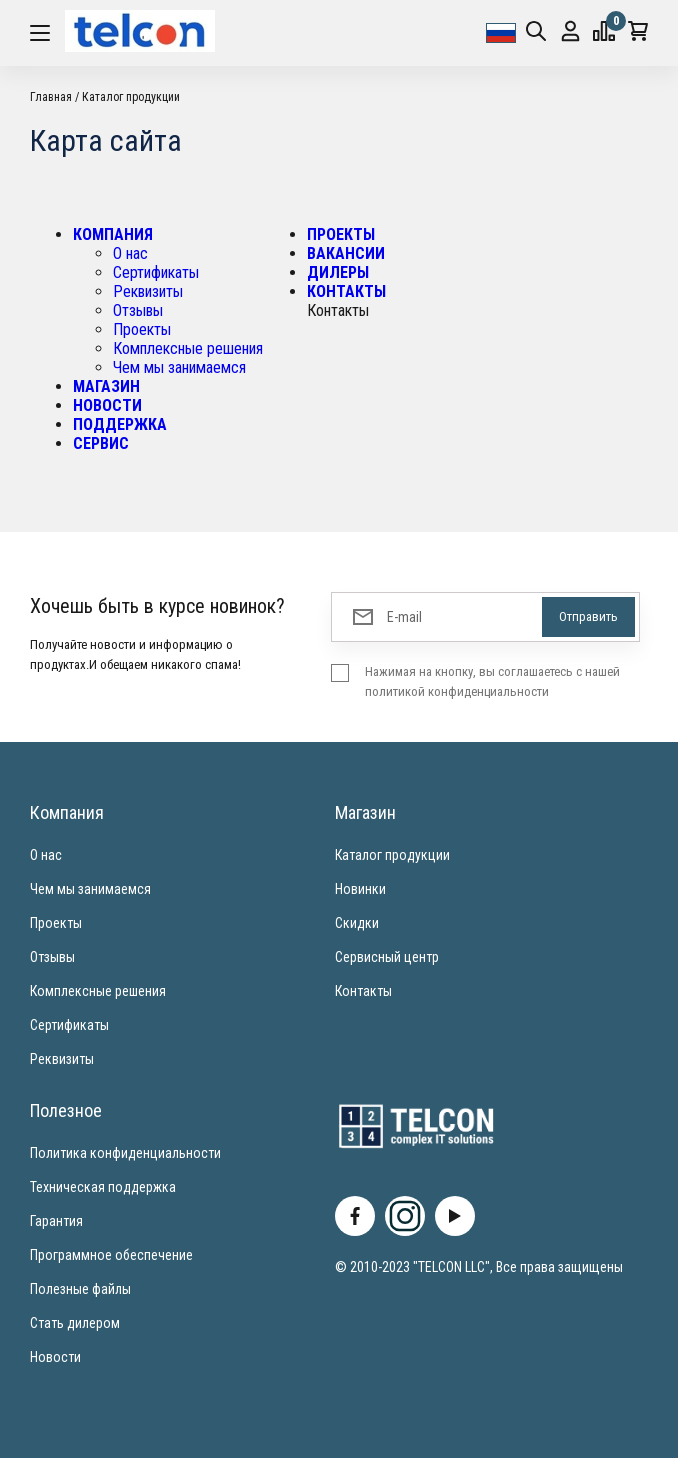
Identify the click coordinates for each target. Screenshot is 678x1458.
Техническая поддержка (103, 1187)
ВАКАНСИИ (346, 253)
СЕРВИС (101, 443)
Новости (55, 1357)
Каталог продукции (131, 97)
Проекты (142, 329)
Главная (51, 97)
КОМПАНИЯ (113, 234)
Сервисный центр (387, 957)
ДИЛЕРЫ (338, 272)
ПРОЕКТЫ (341, 234)
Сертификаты (156, 272)
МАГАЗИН (106, 386)
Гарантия (56, 1221)
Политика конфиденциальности (125, 1153)
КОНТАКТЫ (346, 291)
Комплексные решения (188, 348)
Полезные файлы (80, 1289)
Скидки (357, 923)
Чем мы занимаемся (179, 367)
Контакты (363, 991)
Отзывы (138, 310)
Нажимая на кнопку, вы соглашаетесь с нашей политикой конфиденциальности (492, 681)
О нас (130, 253)
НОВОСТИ (107, 405)
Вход (570, 31)
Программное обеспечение (111, 1255)
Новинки (360, 889)
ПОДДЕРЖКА (120, 424)
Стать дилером (75, 1323)
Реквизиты (148, 291)
